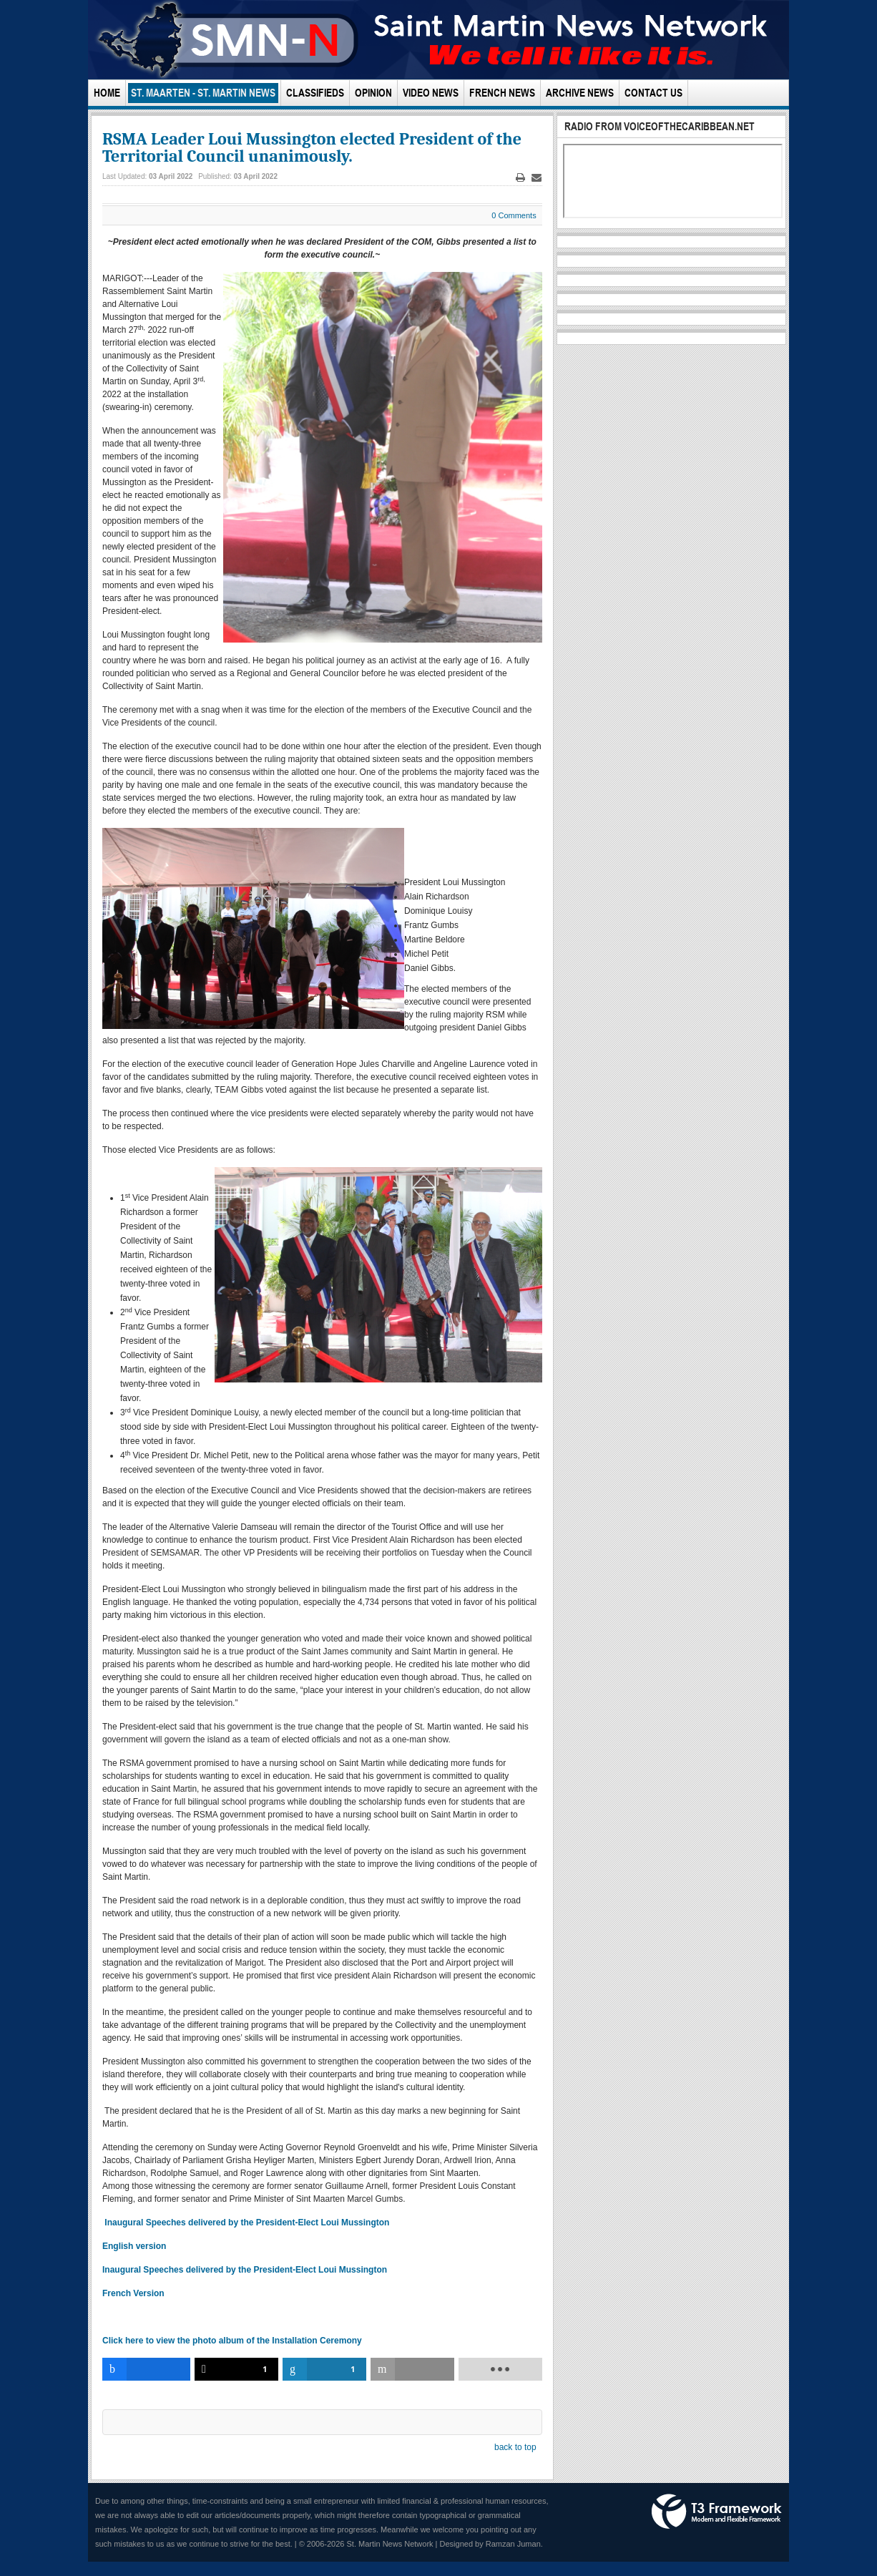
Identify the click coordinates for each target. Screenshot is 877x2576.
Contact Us (653, 93)
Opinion (373, 93)
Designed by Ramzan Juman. (491, 2544)
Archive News (580, 93)
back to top (515, 2447)
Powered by (717, 2511)
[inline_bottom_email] (412, 2369)
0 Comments (513, 215)
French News (502, 93)
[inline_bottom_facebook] (146, 2369)
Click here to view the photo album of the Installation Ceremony (233, 2341)
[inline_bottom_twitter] (236, 2369)
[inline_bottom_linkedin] (324, 2369)
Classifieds (315, 93)
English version (134, 2246)
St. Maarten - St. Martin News (203, 93)
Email (536, 177)
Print (520, 177)
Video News (431, 93)
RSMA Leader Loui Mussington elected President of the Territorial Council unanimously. (311, 147)
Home (107, 93)
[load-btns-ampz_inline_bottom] (500, 2369)
